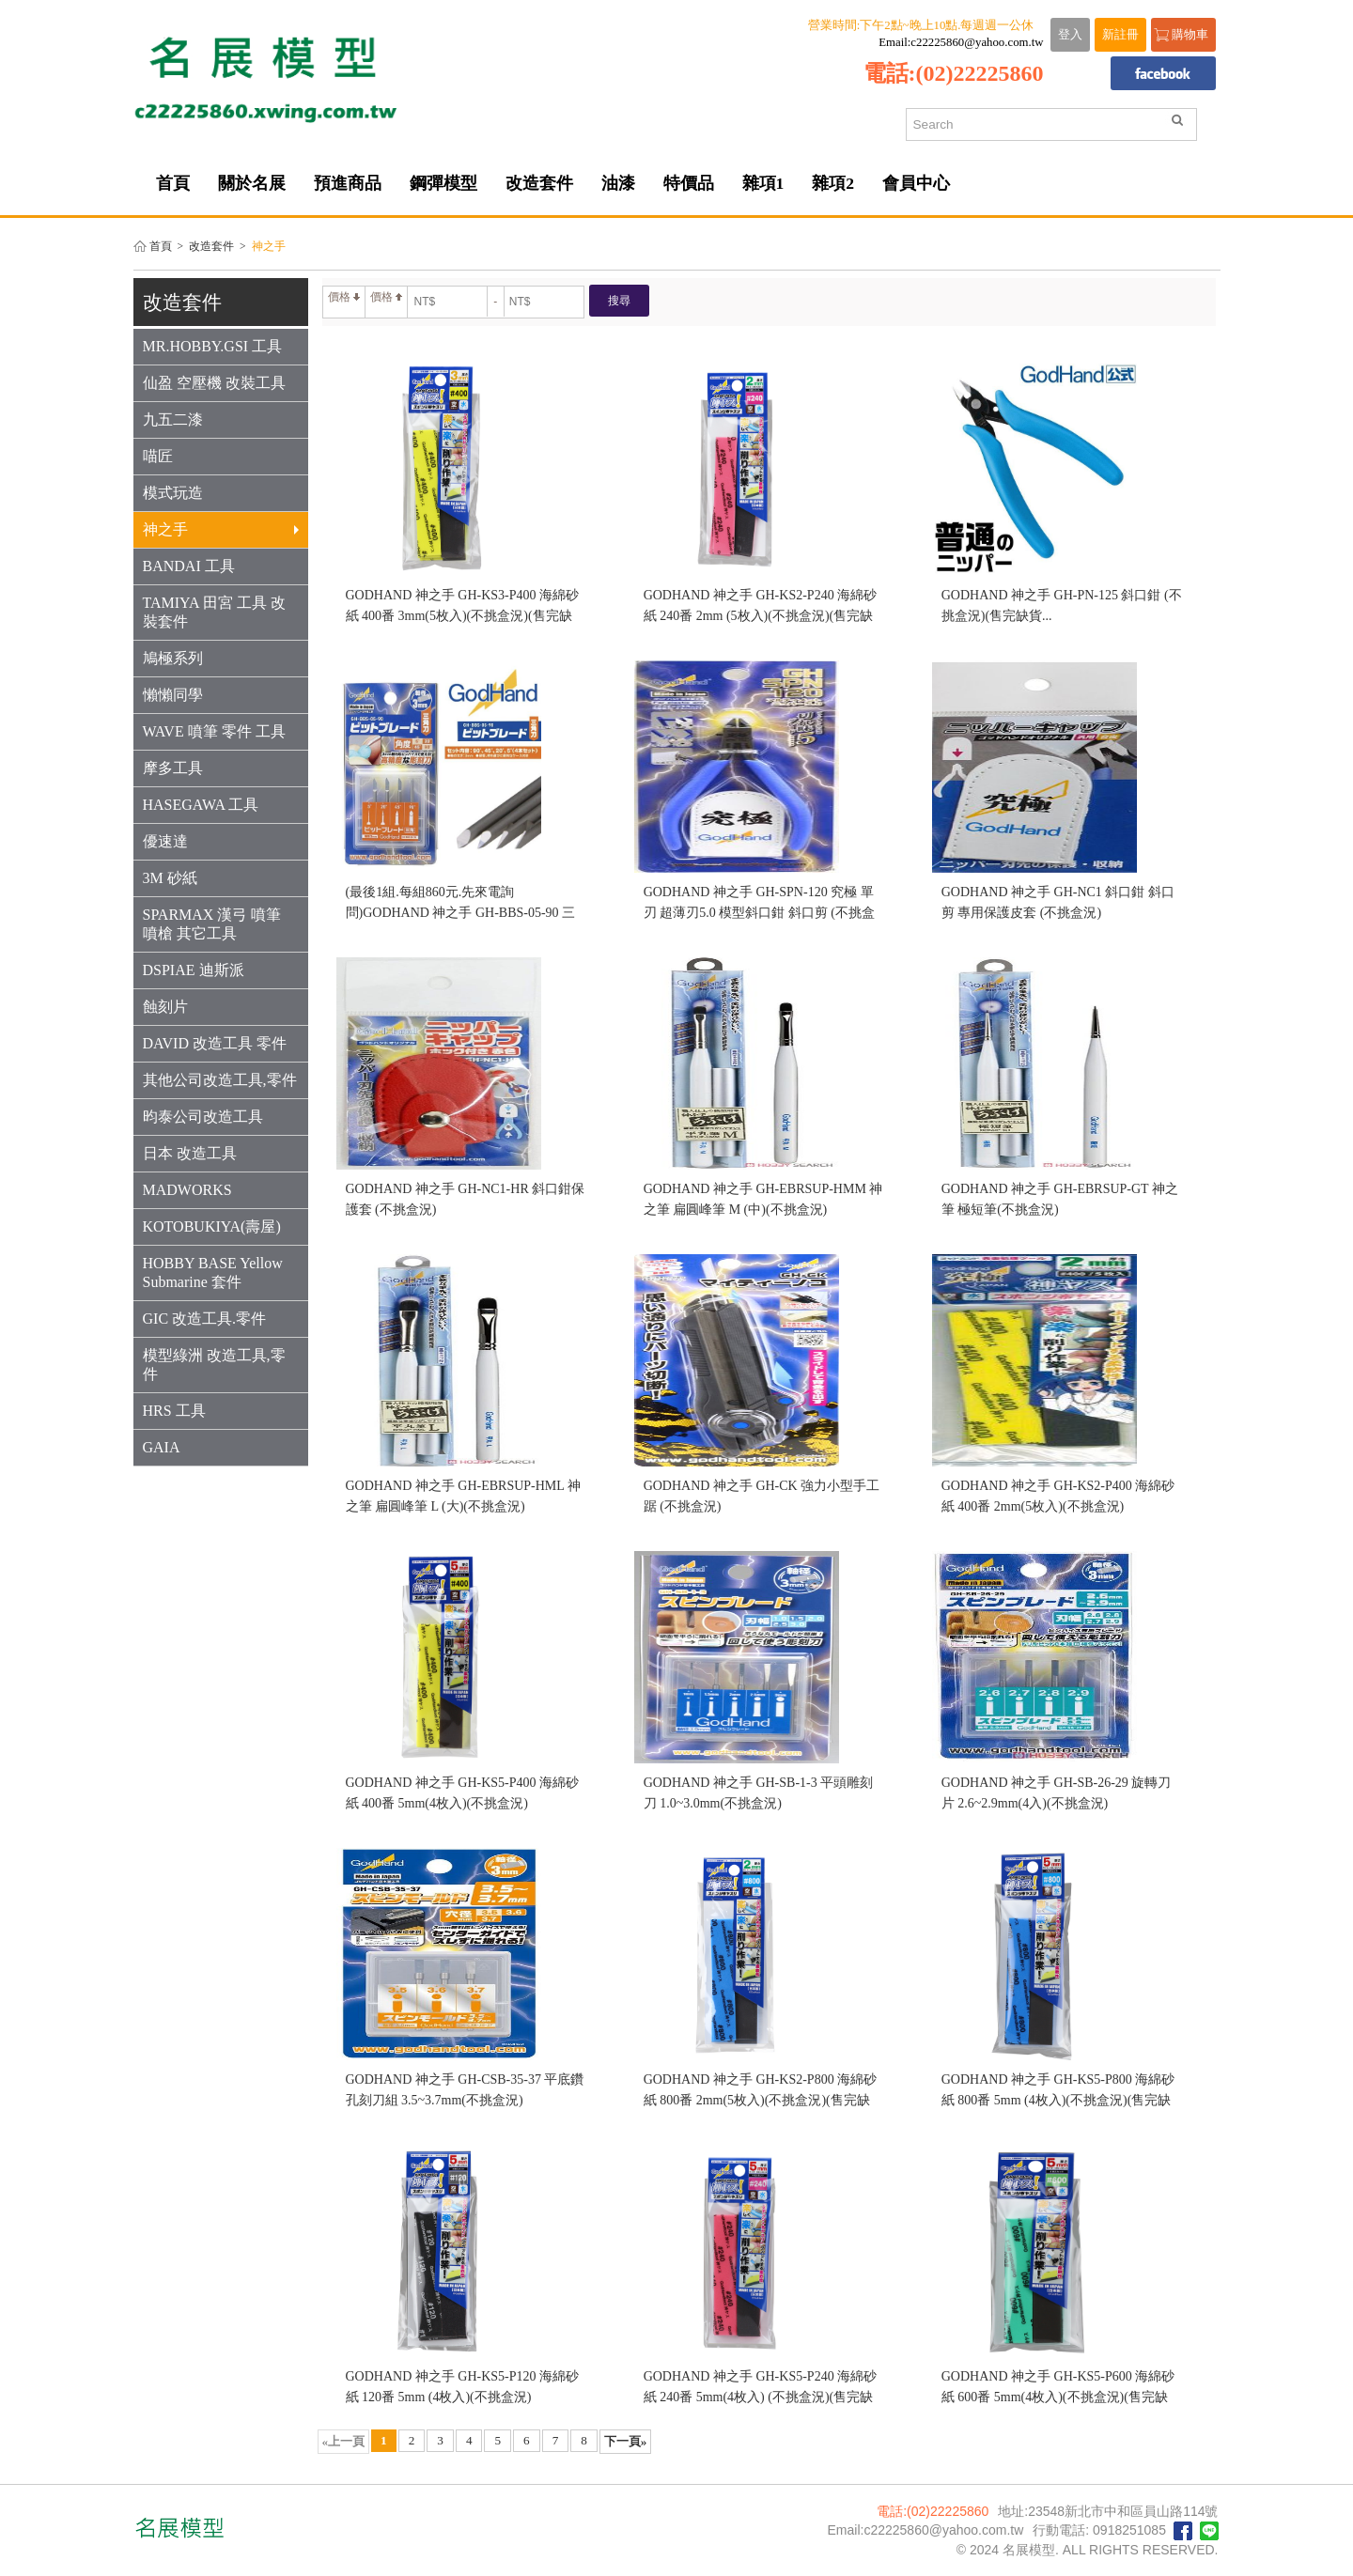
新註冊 (1120, 34)
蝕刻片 (165, 1007)
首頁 (160, 247)
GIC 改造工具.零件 (205, 1319)
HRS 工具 (174, 1411)
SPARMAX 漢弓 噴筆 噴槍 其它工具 (212, 924)
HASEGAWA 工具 (201, 805)
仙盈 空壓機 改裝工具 (214, 383)
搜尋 (619, 300)
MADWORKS (187, 1190)
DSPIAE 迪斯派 (193, 970)
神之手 (221, 529)
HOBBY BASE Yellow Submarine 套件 (213, 1272)
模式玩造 (173, 493)
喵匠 (158, 456)
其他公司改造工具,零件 (220, 1080)
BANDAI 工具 (189, 566)
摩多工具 (173, 768)
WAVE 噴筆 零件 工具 (214, 731)
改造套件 (211, 247)
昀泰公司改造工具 (203, 1117)
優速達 (165, 841)
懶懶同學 (173, 695)
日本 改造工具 (190, 1153)
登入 (1070, 34)
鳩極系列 (173, 658)
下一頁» (625, 2441)
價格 (344, 296)
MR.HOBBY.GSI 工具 (213, 346)
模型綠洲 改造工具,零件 (214, 1364)
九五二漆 (173, 419)
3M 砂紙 (170, 878)
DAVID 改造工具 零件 (215, 1043)
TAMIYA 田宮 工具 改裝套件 (214, 612)
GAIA (161, 1447)
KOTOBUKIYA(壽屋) (212, 1226)
